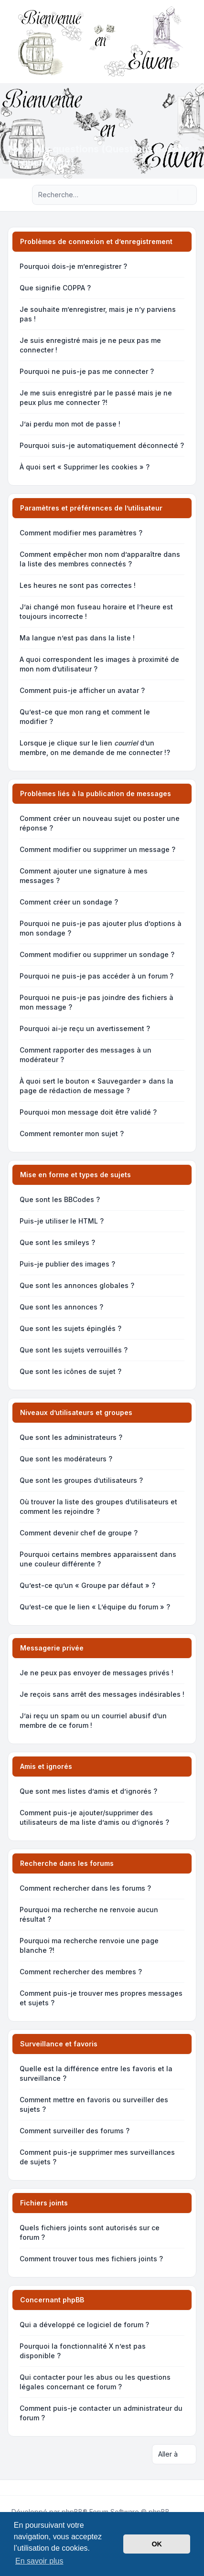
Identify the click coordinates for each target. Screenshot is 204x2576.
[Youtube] (25, 2488)
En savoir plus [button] (39, 2561)
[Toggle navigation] (192, 41)
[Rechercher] (169, 195)
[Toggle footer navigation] (192, 2487)
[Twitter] (17, 2488)
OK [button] (156, 2544)
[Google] (32, 2488)
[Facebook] (9, 2488)
